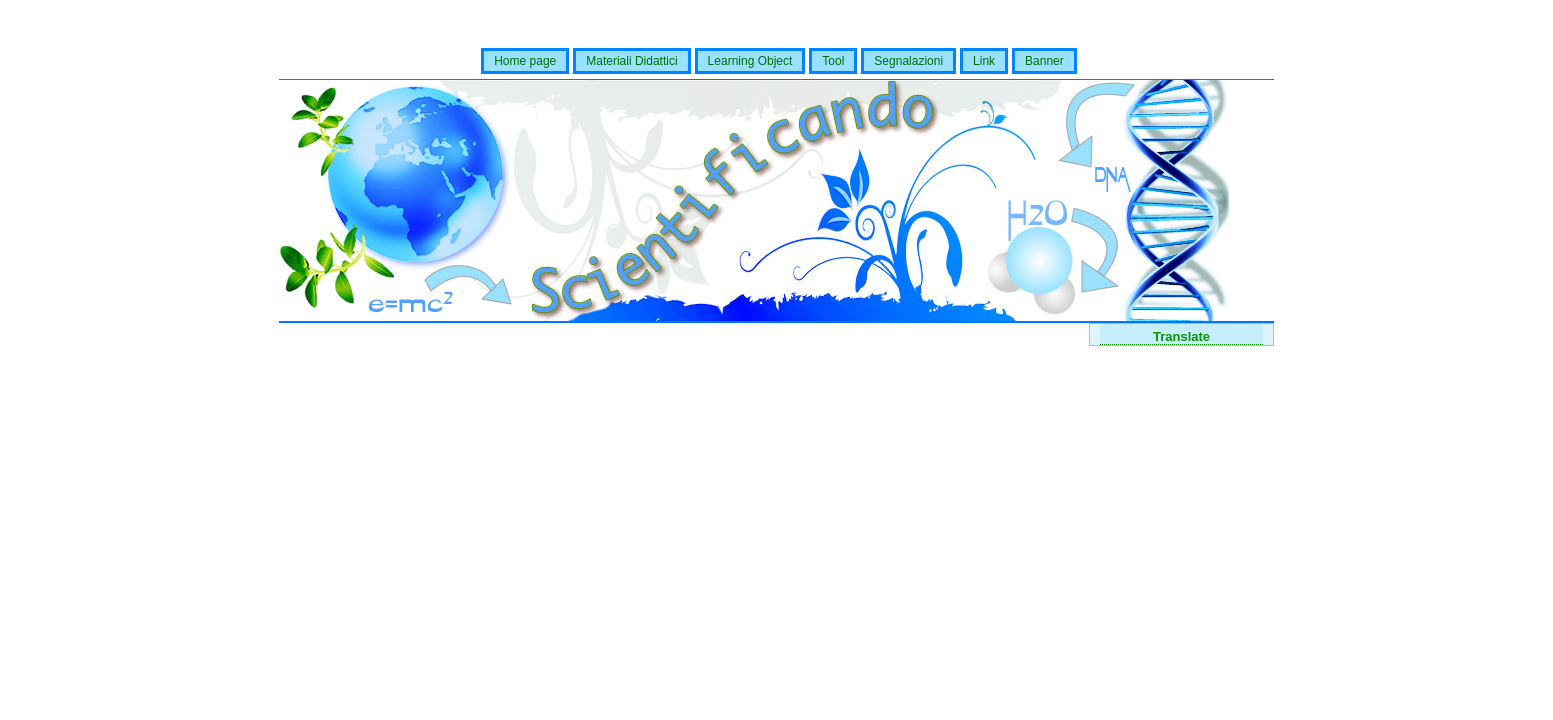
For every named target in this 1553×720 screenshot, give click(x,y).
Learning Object (750, 61)
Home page (525, 61)
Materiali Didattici (631, 61)
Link (984, 61)
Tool (833, 61)
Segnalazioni (908, 61)
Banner (1044, 61)
